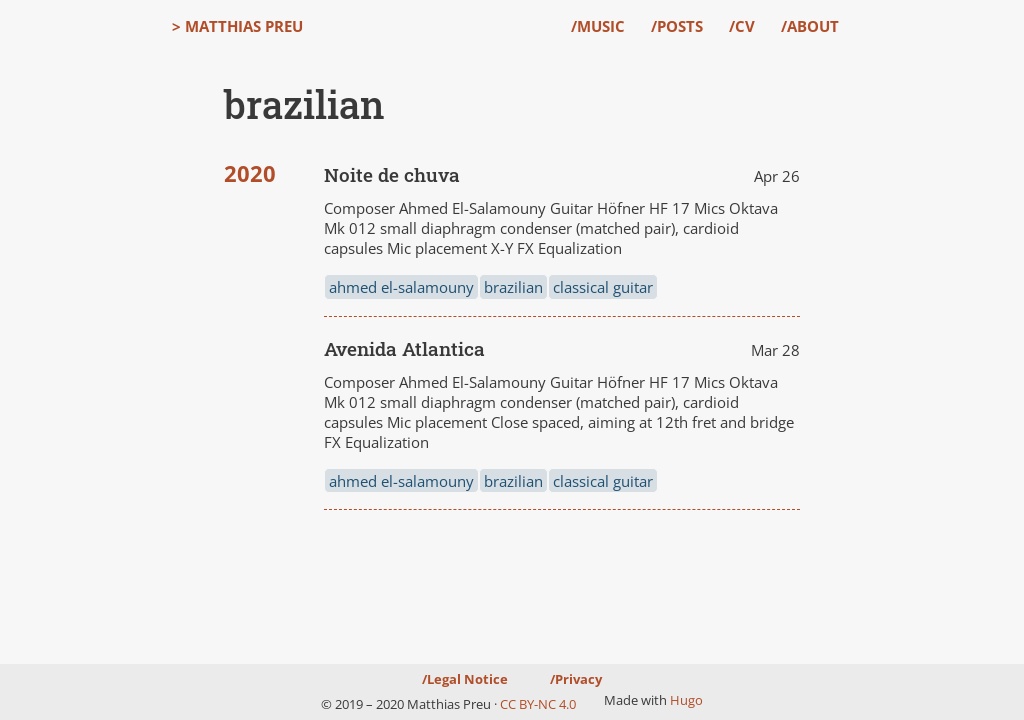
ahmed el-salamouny (401, 287)
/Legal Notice (465, 679)
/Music (598, 26)
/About (810, 26)
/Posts (677, 26)
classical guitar (603, 287)
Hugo (686, 700)
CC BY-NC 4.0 (538, 704)
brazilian (513, 287)
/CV (742, 26)
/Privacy (576, 679)
